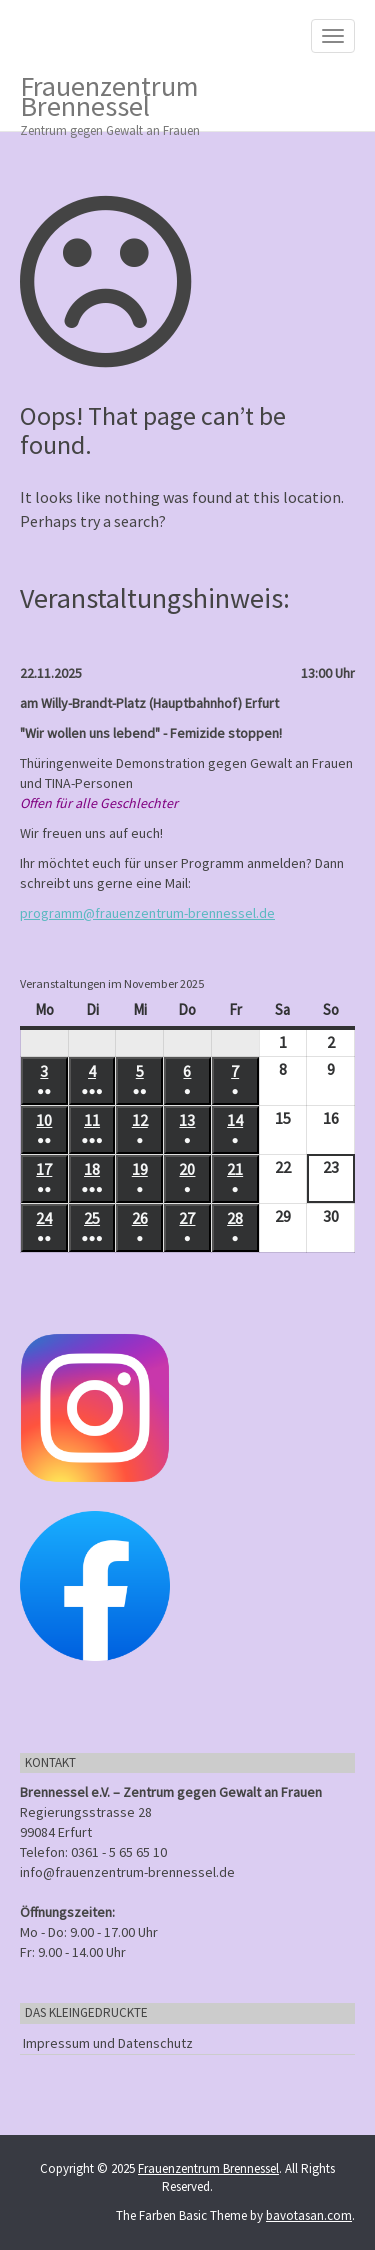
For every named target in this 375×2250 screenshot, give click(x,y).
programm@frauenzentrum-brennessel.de (147, 913)
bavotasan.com (309, 2215)
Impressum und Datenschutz (108, 2043)
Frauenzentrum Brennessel (172, 99)
